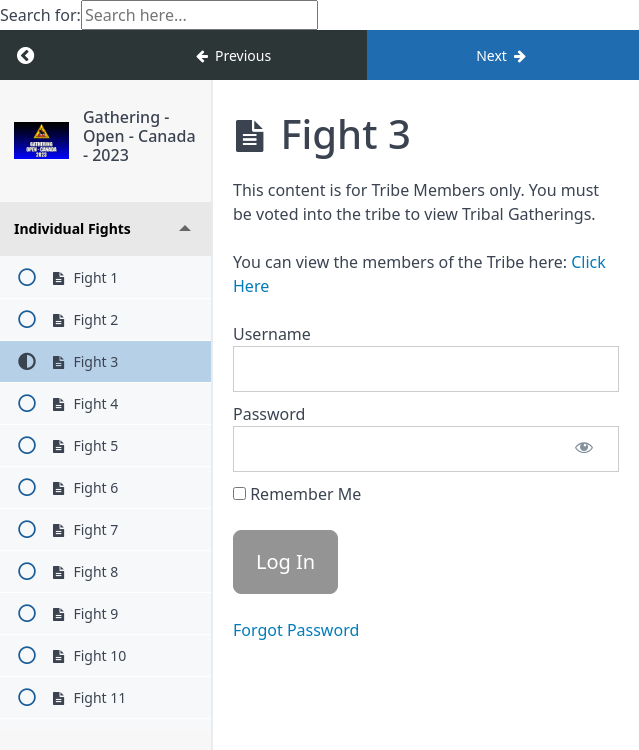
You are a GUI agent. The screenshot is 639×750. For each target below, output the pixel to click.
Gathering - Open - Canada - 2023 (139, 136)
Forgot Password (296, 630)
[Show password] (584, 449)
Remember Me (297, 494)
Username (272, 334)
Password (269, 414)
